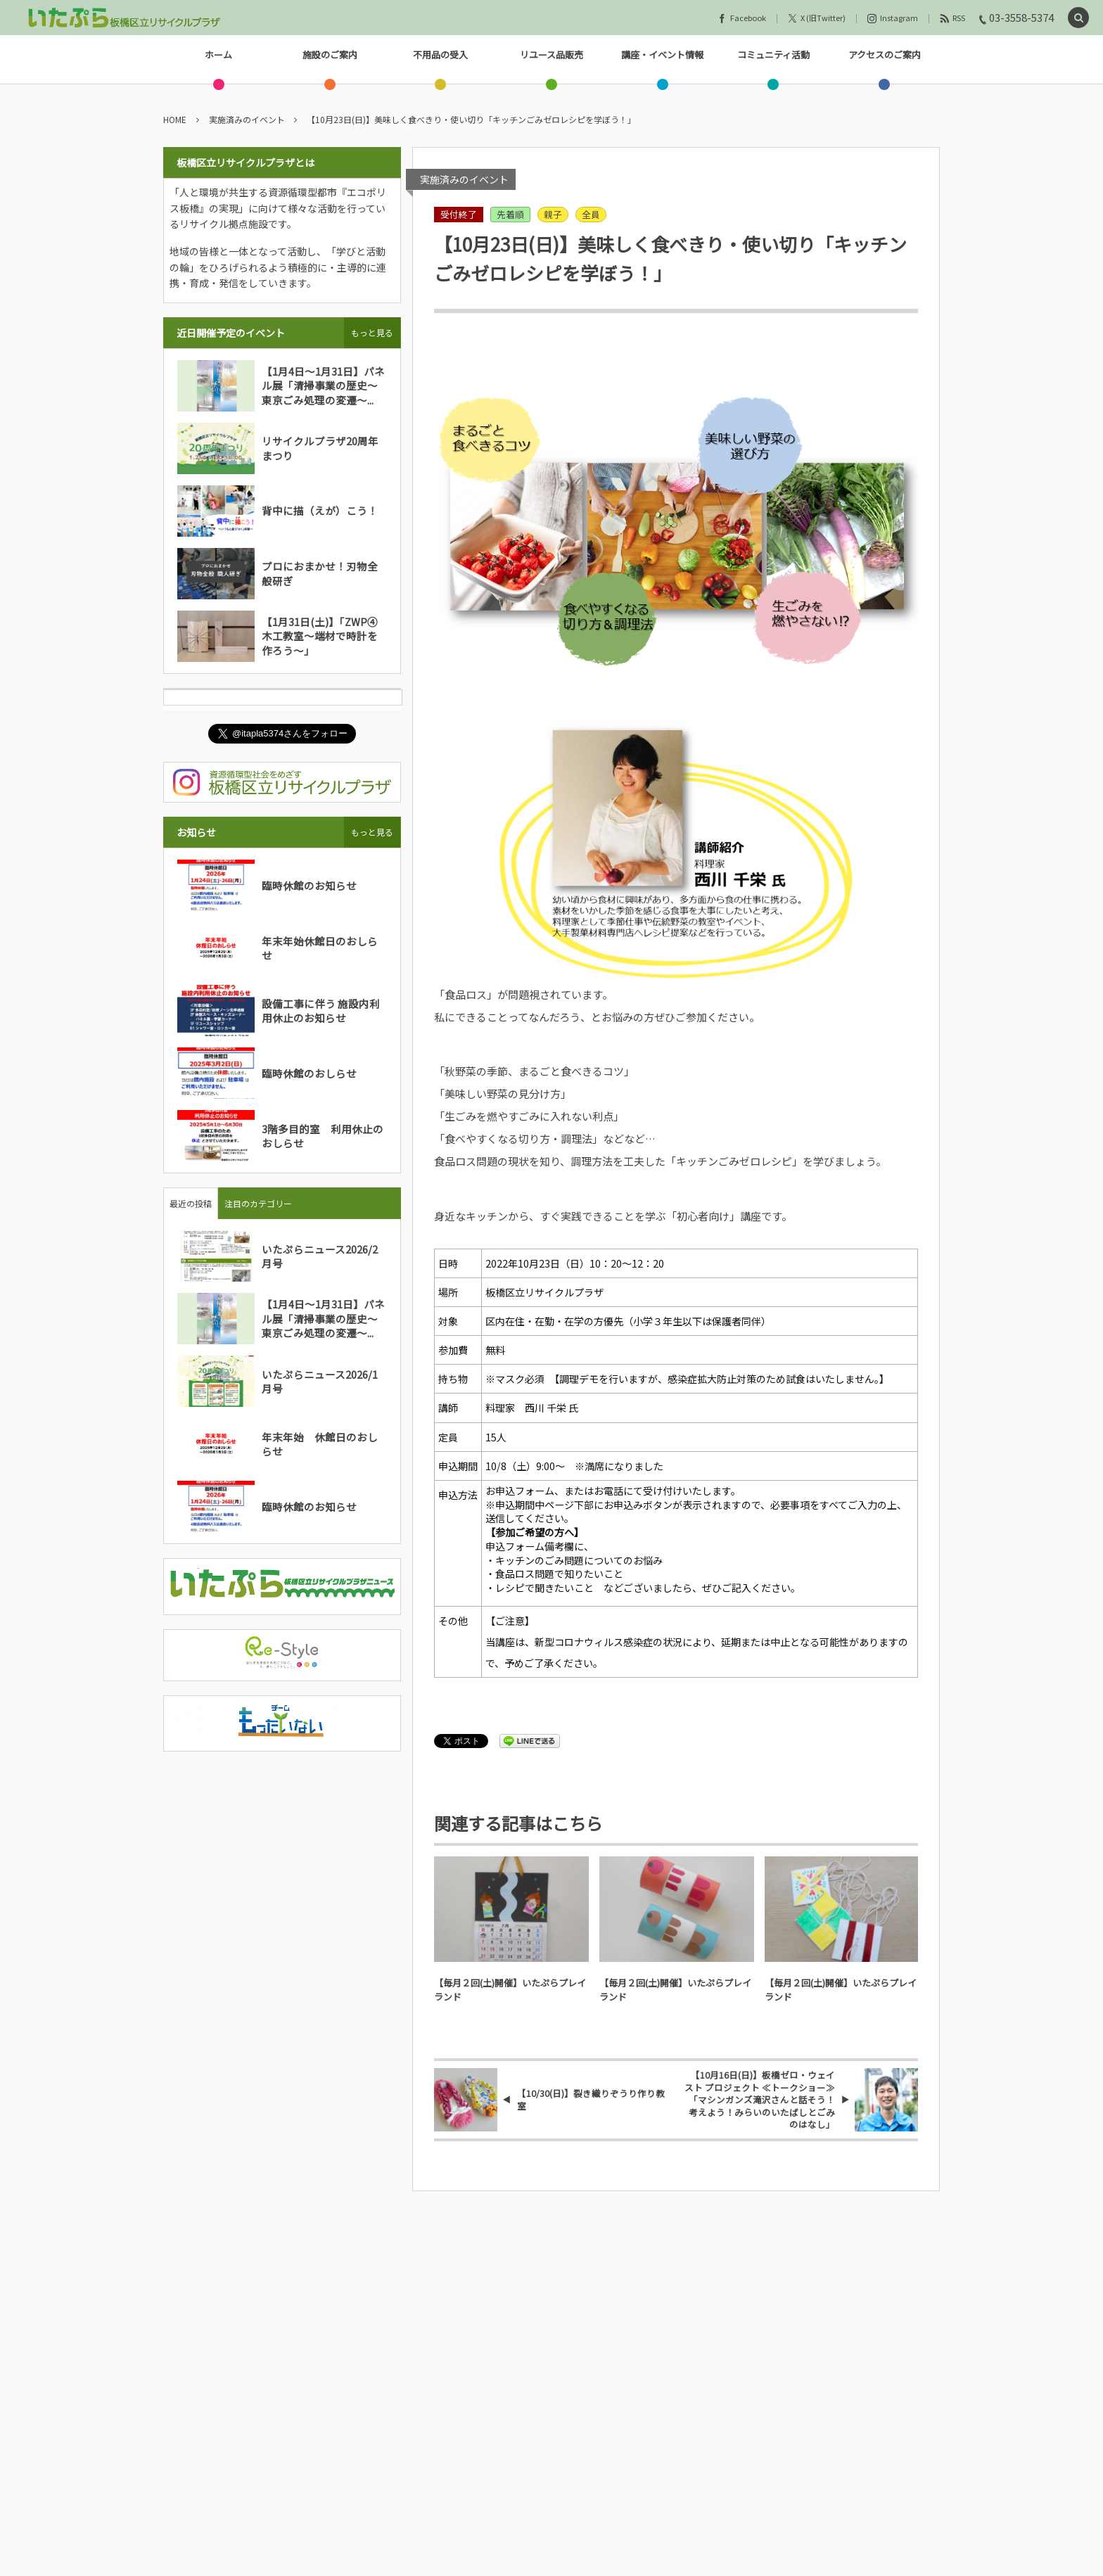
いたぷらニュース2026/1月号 (320, 1381)
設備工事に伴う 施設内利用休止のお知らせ (321, 1010)
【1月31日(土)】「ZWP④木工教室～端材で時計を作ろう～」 (320, 636)
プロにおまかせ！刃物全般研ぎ (320, 573)
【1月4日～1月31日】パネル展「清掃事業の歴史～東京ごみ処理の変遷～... (323, 385)
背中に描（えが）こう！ (320, 510)
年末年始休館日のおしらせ (320, 947)
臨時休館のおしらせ (309, 1073)
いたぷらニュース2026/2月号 (320, 1256)
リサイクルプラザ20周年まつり (320, 447)
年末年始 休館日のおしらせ (320, 1443)
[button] (1078, 18)
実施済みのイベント (464, 179)
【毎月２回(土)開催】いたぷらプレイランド (510, 1990)
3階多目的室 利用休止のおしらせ (322, 1135)
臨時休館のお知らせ (309, 885)
